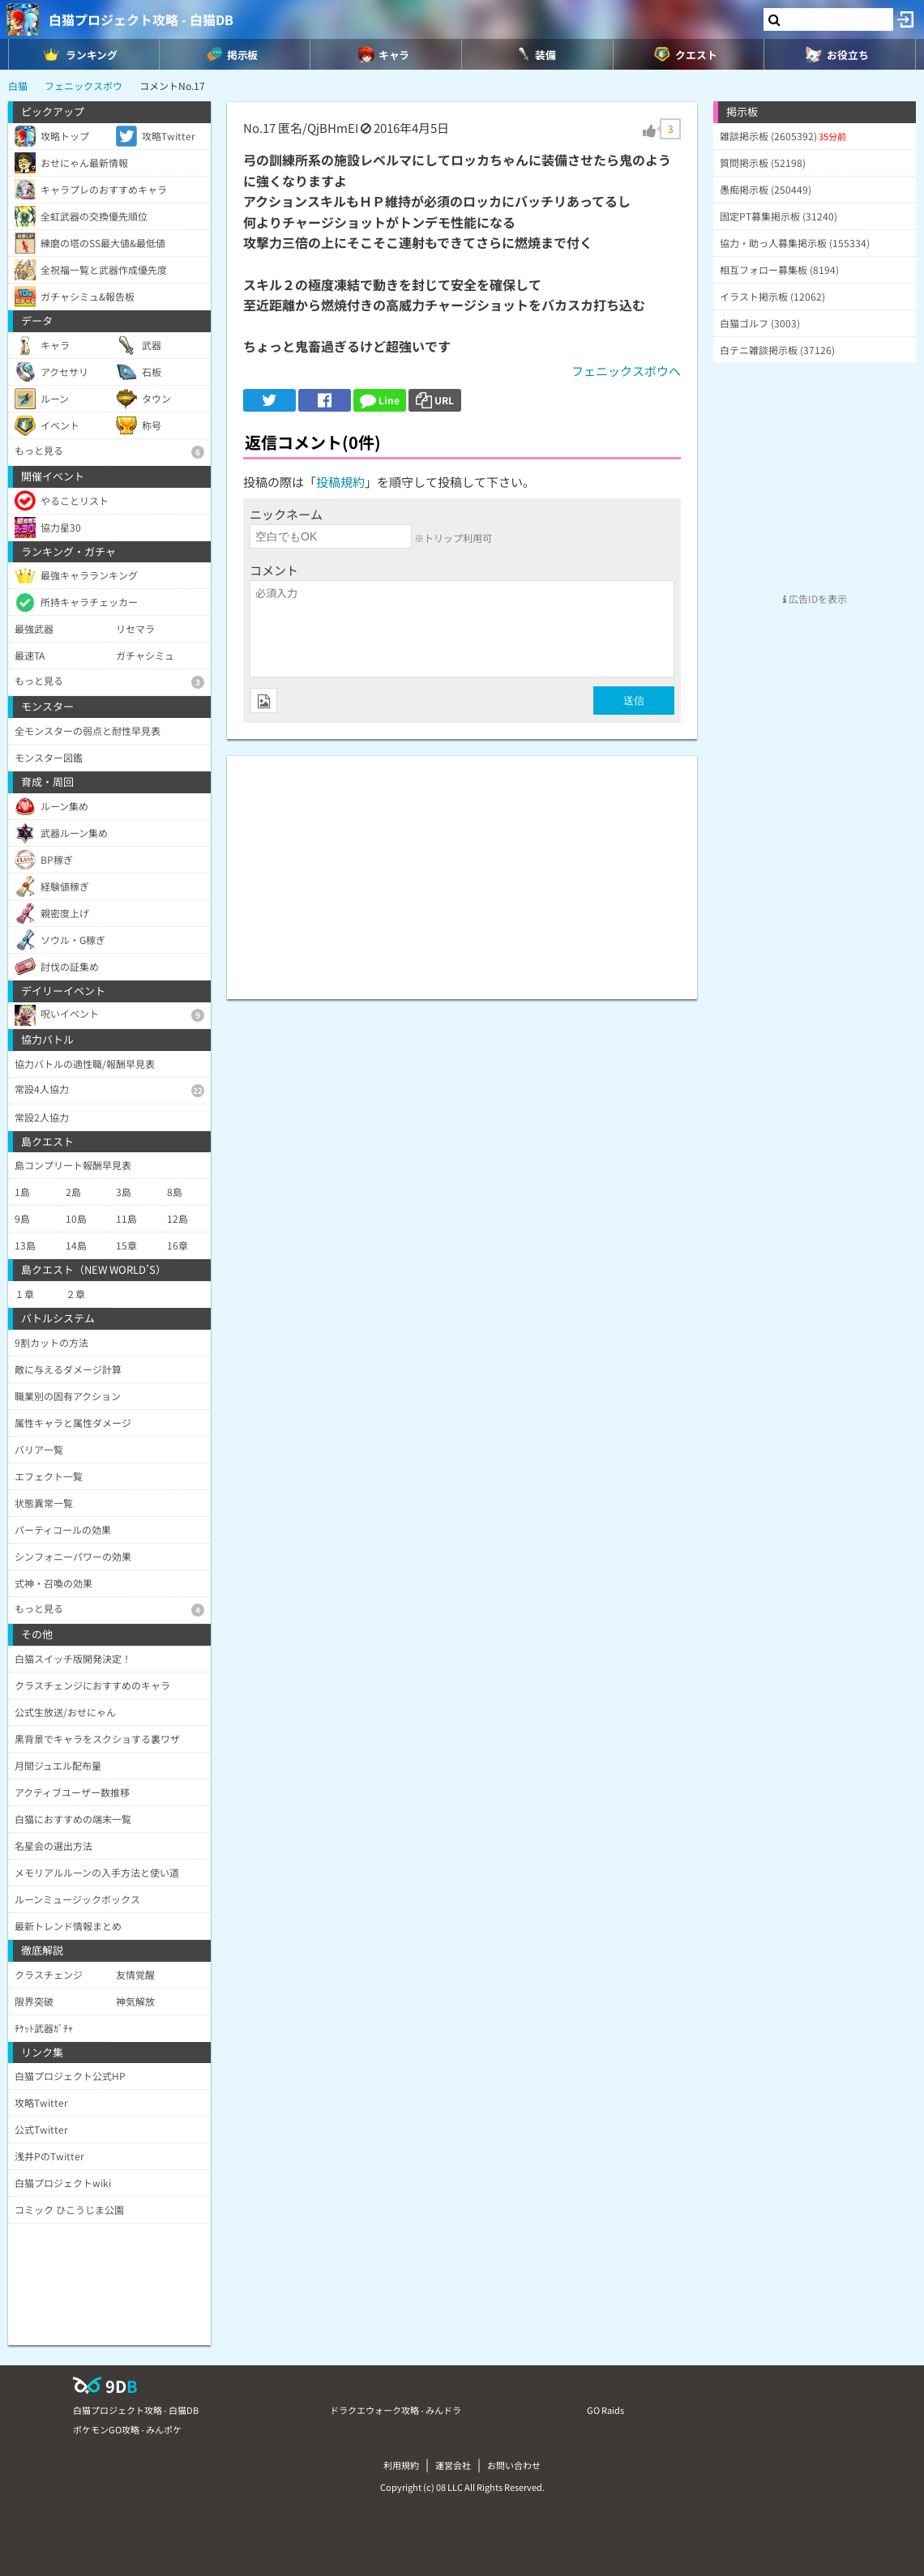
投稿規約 (340, 481)
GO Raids (605, 2409)
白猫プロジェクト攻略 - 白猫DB (141, 19)
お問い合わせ (514, 2465)
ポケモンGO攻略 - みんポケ (127, 2429)
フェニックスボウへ (626, 370)
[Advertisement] (462, 869)
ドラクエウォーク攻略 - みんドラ (395, 2409)
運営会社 (453, 2465)
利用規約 (401, 2465)
